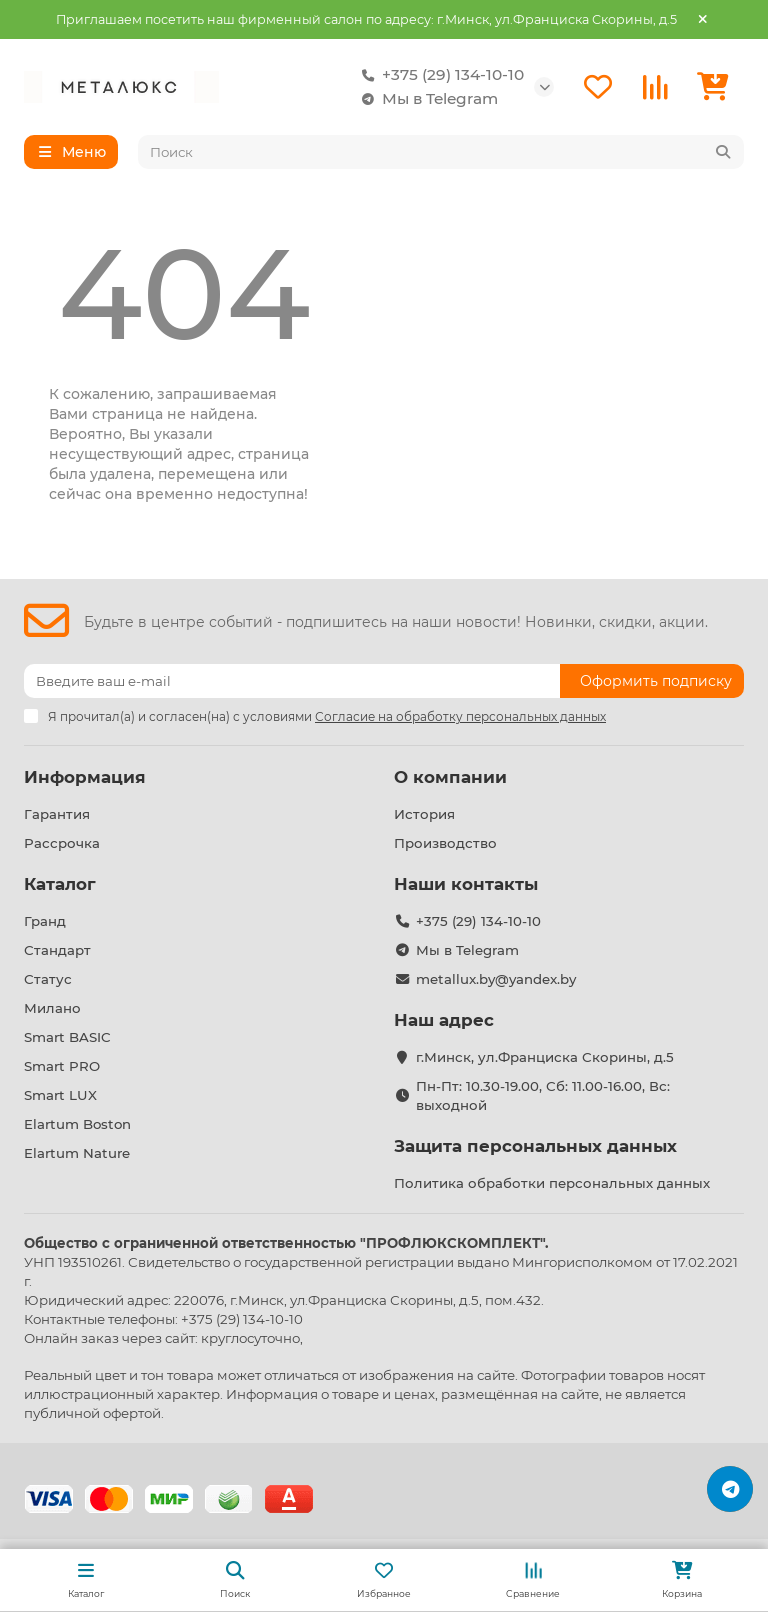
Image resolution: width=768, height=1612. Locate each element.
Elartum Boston (77, 1124)
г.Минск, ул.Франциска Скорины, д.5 (545, 1057)
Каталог (60, 884)
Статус (48, 979)
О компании (450, 777)
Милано (52, 1008)
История (424, 814)
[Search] (441, 152)
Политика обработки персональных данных (552, 1183)
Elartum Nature (77, 1153)
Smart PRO (62, 1066)
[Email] (292, 681)
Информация (85, 777)
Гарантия (57, 814)
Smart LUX (60, 1095)
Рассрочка (62, 843)
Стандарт (57, 950)
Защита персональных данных (535, 1146)
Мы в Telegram (426, 99)
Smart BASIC (67, 1037)
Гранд (45, 921)
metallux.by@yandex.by (496, 979)
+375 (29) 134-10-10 (439, 75)
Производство (445, 843)
